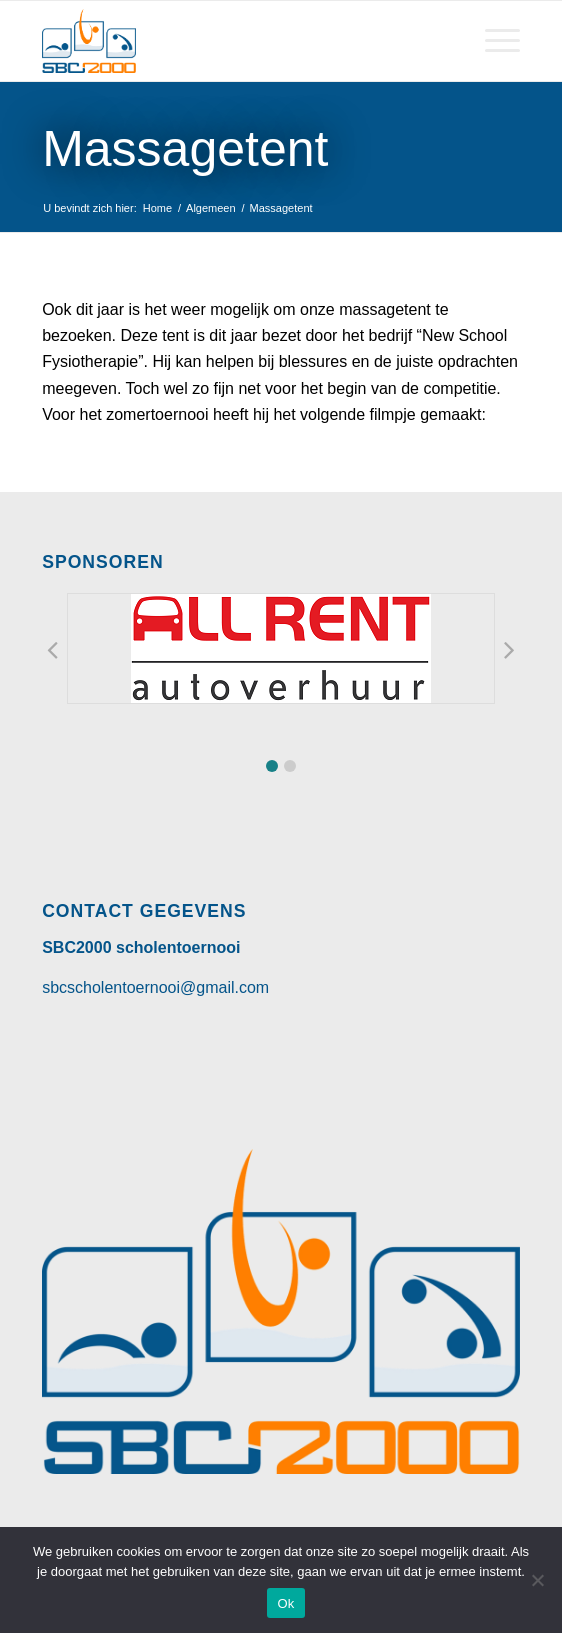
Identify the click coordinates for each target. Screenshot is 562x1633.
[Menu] (492, 41)
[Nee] (537, 1580)
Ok (285, 1603)
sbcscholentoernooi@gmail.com (155, 987)
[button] (272, 766)
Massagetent (185, 149)
